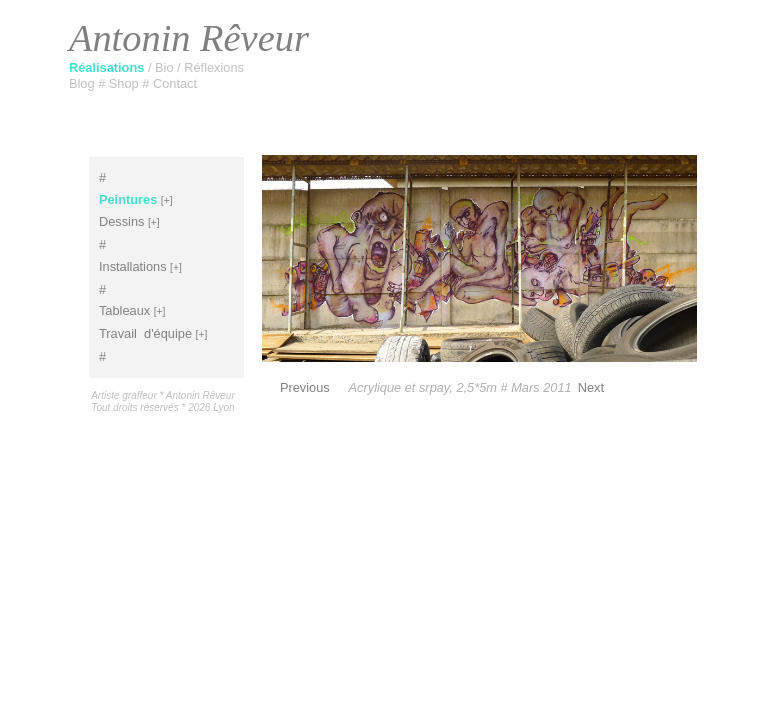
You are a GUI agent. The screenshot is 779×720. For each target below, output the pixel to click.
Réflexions (214, 67)
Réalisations (108, 67)
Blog (83, 83)
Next (591, 387)
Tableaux (124, 310)
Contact (175, 83)
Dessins (122, 221)
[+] (167, 200)
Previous (305, 387)
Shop (125, 83)
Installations (133, 266)
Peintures (128, 199)
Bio (166, 67)
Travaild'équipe (145, 333)
